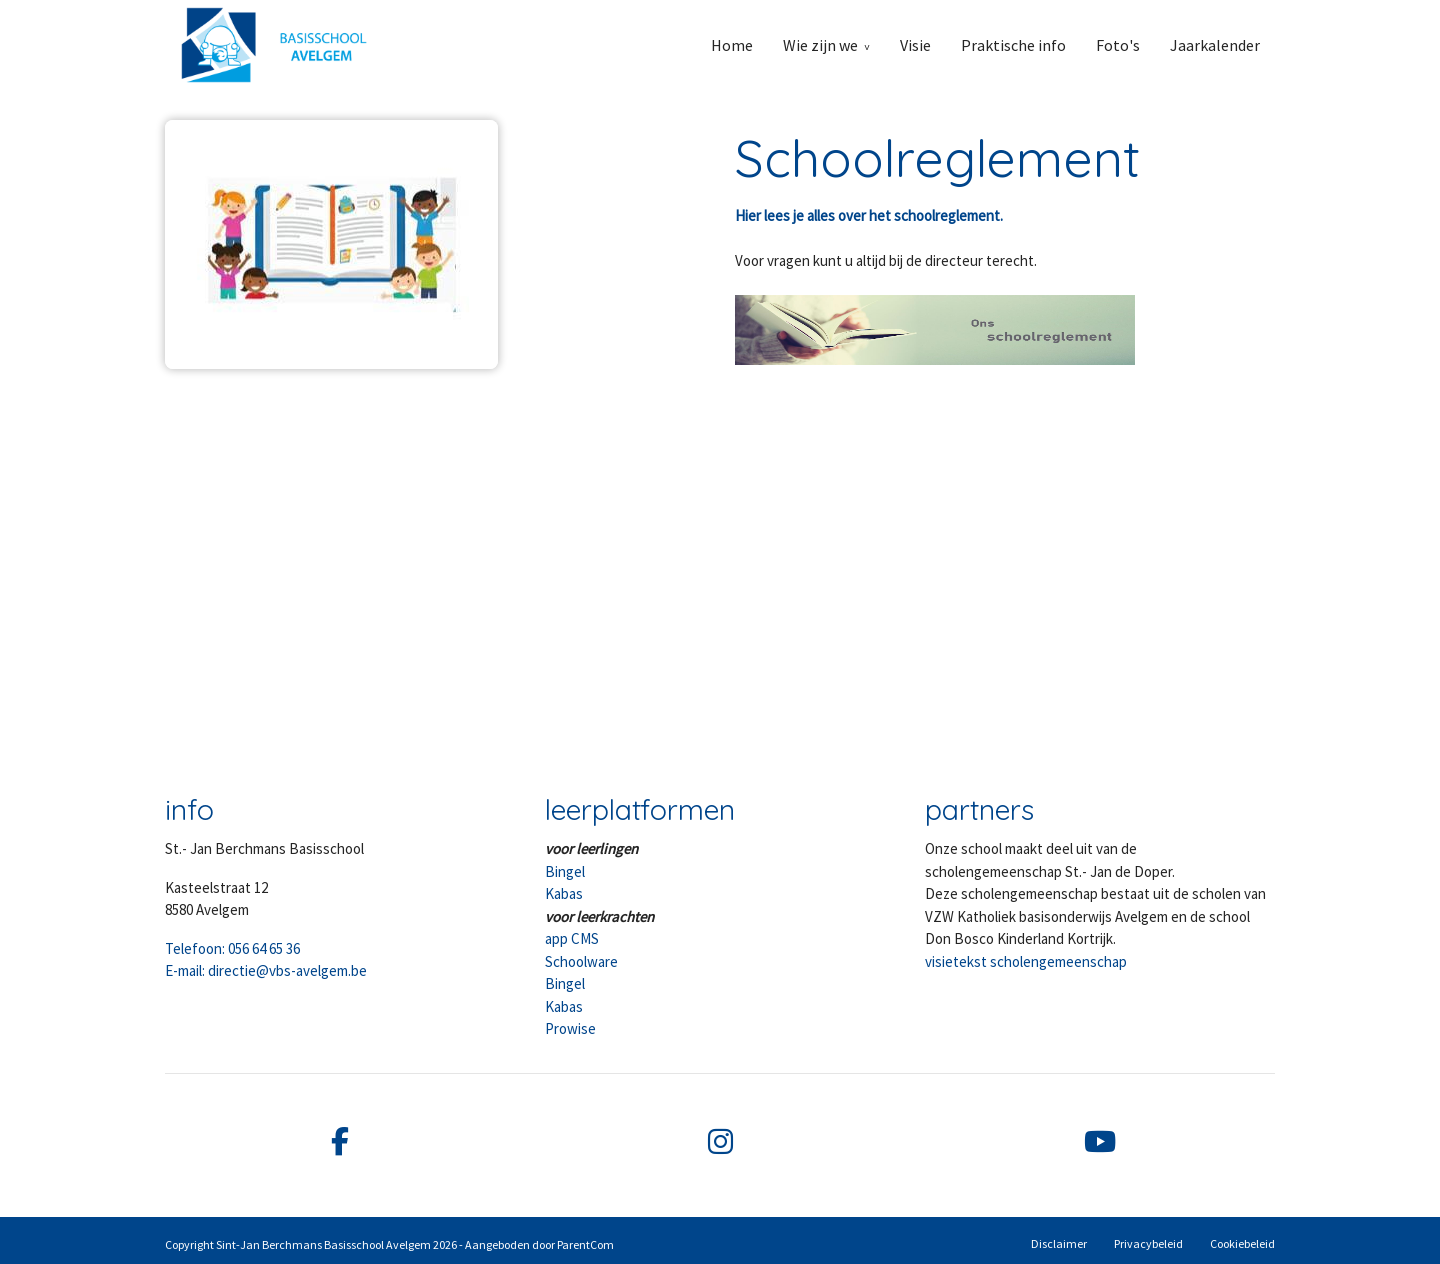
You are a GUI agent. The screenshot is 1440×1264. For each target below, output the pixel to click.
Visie (915, 45)
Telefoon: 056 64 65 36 (232, 948)
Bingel (565, 871)
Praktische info (1013, 45)
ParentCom (585, 1244)
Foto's (1118, 45)
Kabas (564, 893)
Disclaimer (1059, 1243)
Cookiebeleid (1242, 1243)
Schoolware (581, 961)
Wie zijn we (820, 45)
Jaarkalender (1215, 45)
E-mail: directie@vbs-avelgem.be (266, 970)
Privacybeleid (1148, 1243)
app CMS (572, 938)
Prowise (570, 1028)
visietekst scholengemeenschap (1026, 961)
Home (732, 45)
